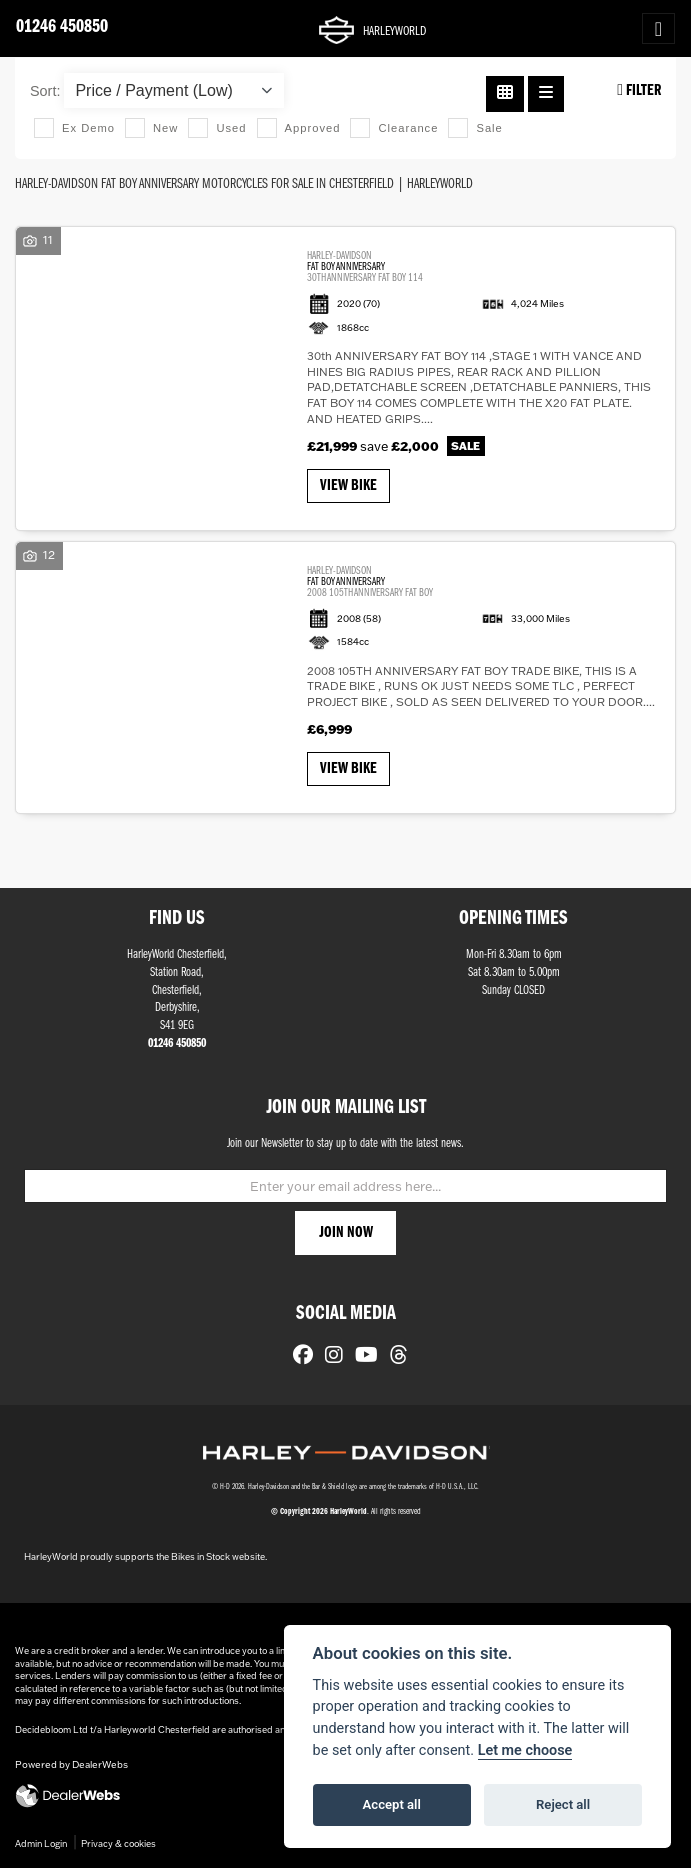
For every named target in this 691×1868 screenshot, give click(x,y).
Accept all (392, 1804)
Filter (639, 90)
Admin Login (41, 1843)
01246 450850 (62, 27)
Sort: (45, 91)
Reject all (563, 1804)
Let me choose (525, 1750)
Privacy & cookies (118, 1843)
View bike (348, 486)
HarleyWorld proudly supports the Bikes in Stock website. (145, 1556)
